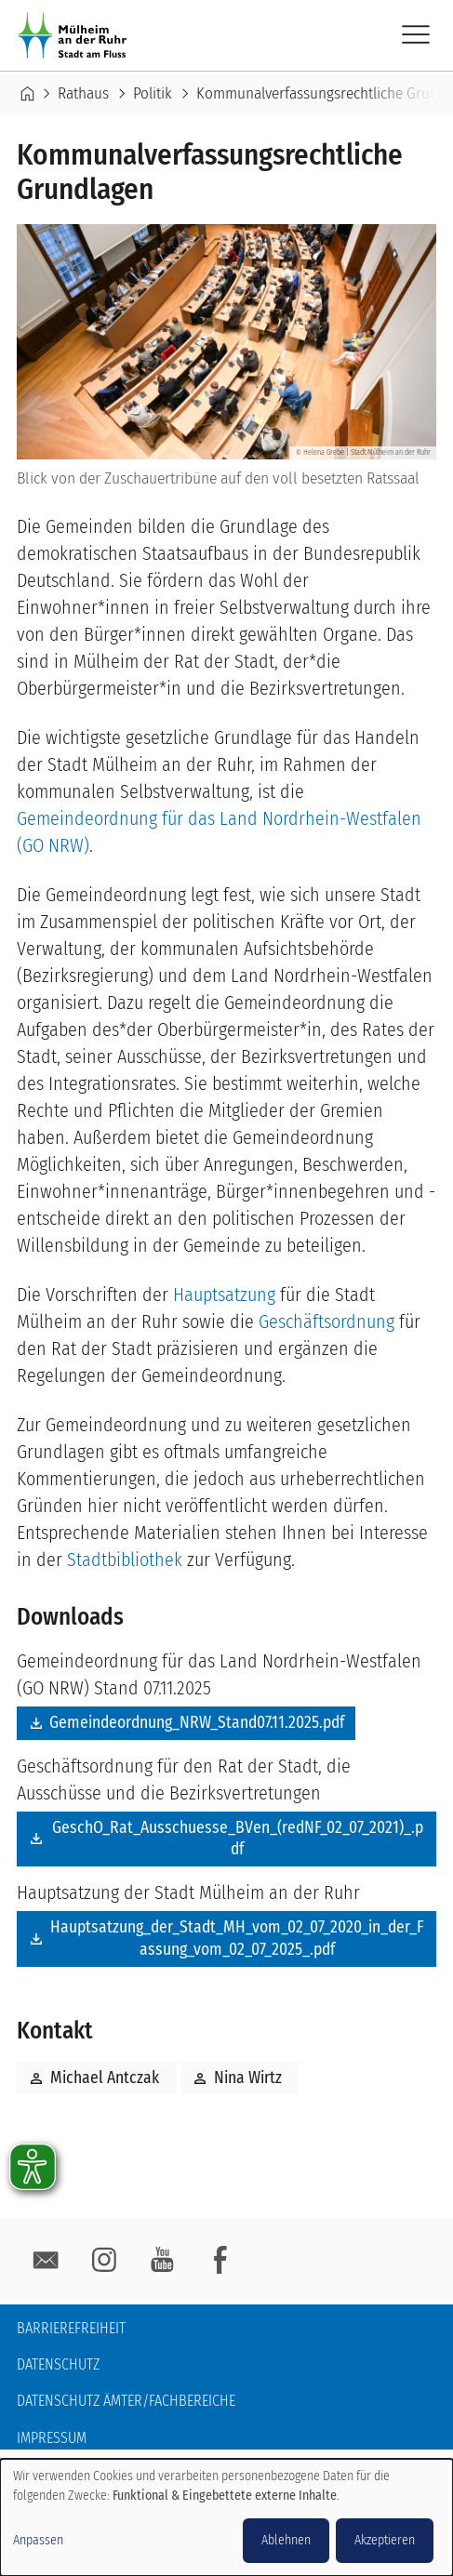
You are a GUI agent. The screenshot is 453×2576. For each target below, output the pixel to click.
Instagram (104, 2260)
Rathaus (83, 93)
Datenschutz (58, 2364)
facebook (220, 2260)
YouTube (162, 2260)
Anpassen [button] (38, 2540)
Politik (152, 93)
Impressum (52, 2438)
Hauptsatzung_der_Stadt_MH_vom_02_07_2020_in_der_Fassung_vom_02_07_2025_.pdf (237, 1938)
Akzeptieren (384, 2540)
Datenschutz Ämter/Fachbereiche (126, 2401)
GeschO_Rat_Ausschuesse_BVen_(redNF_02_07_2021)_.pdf (237, 1839)
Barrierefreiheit (71, 2328)
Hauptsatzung (224, 1294)
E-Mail (46, 2260)
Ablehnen (286, 2540)
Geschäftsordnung (326, 1321)
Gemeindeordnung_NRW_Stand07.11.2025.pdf (196, 1723)
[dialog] (226, 2517)
